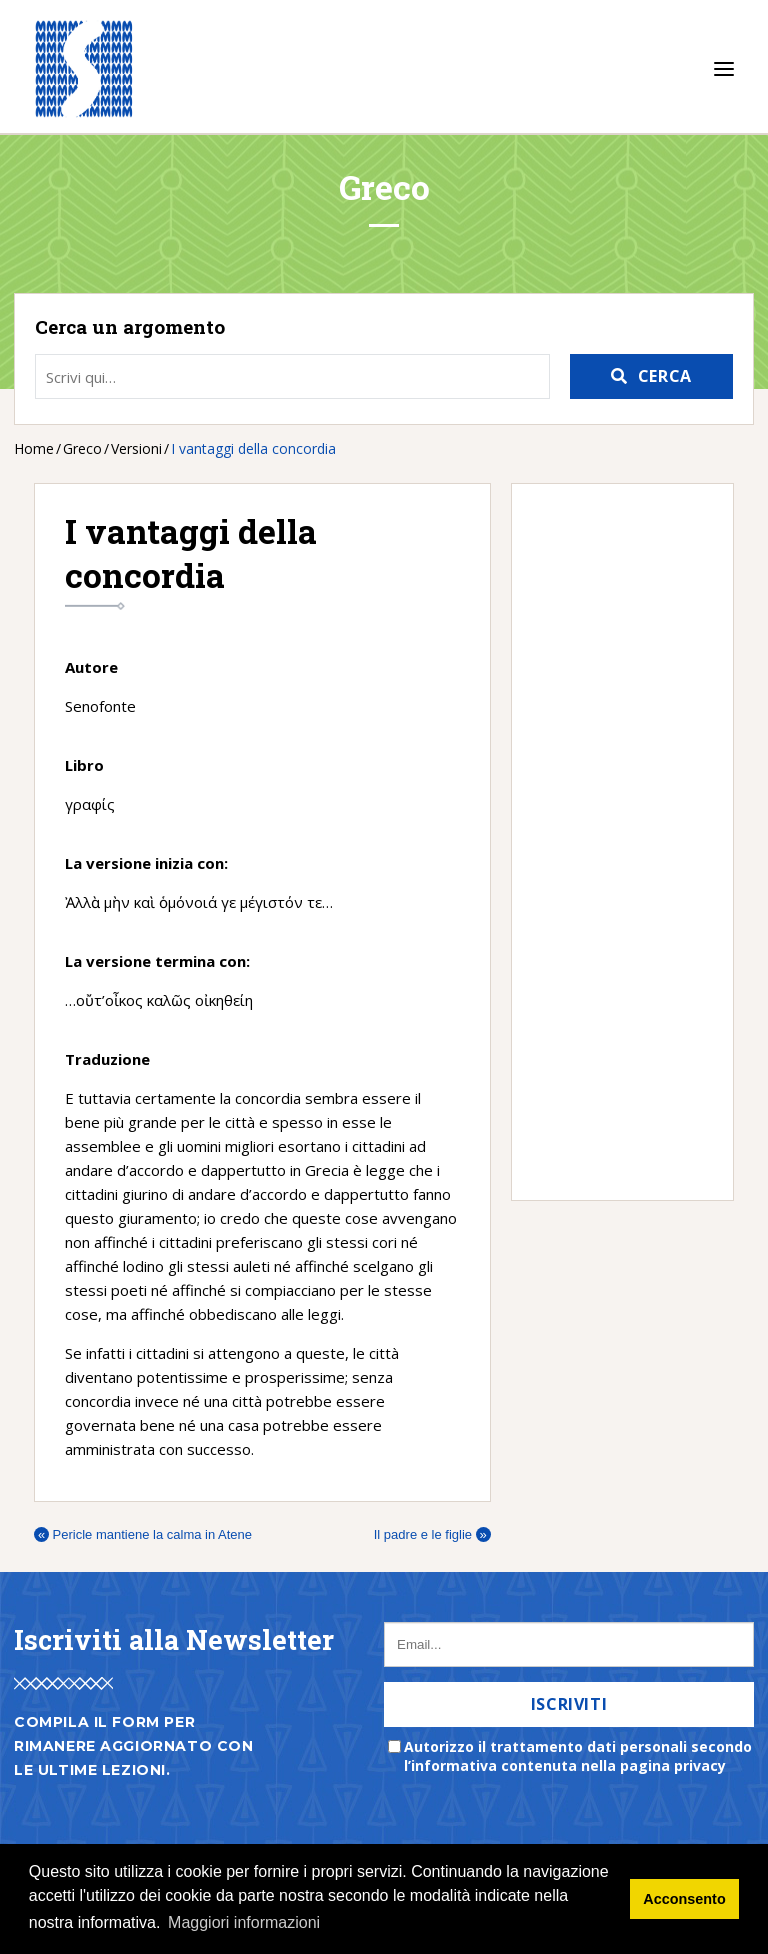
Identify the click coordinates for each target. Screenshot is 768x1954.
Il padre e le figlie (432, 1534)
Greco (82, 448)
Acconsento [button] (684, 1899)
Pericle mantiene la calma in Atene (143, 1534)
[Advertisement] (612, 842)
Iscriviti (569, 1704)
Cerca (665, 376)
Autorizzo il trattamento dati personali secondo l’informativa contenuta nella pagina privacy (578, 1756)
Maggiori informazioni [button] (244, 1922)
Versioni (136, 448)
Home (34, 448)
